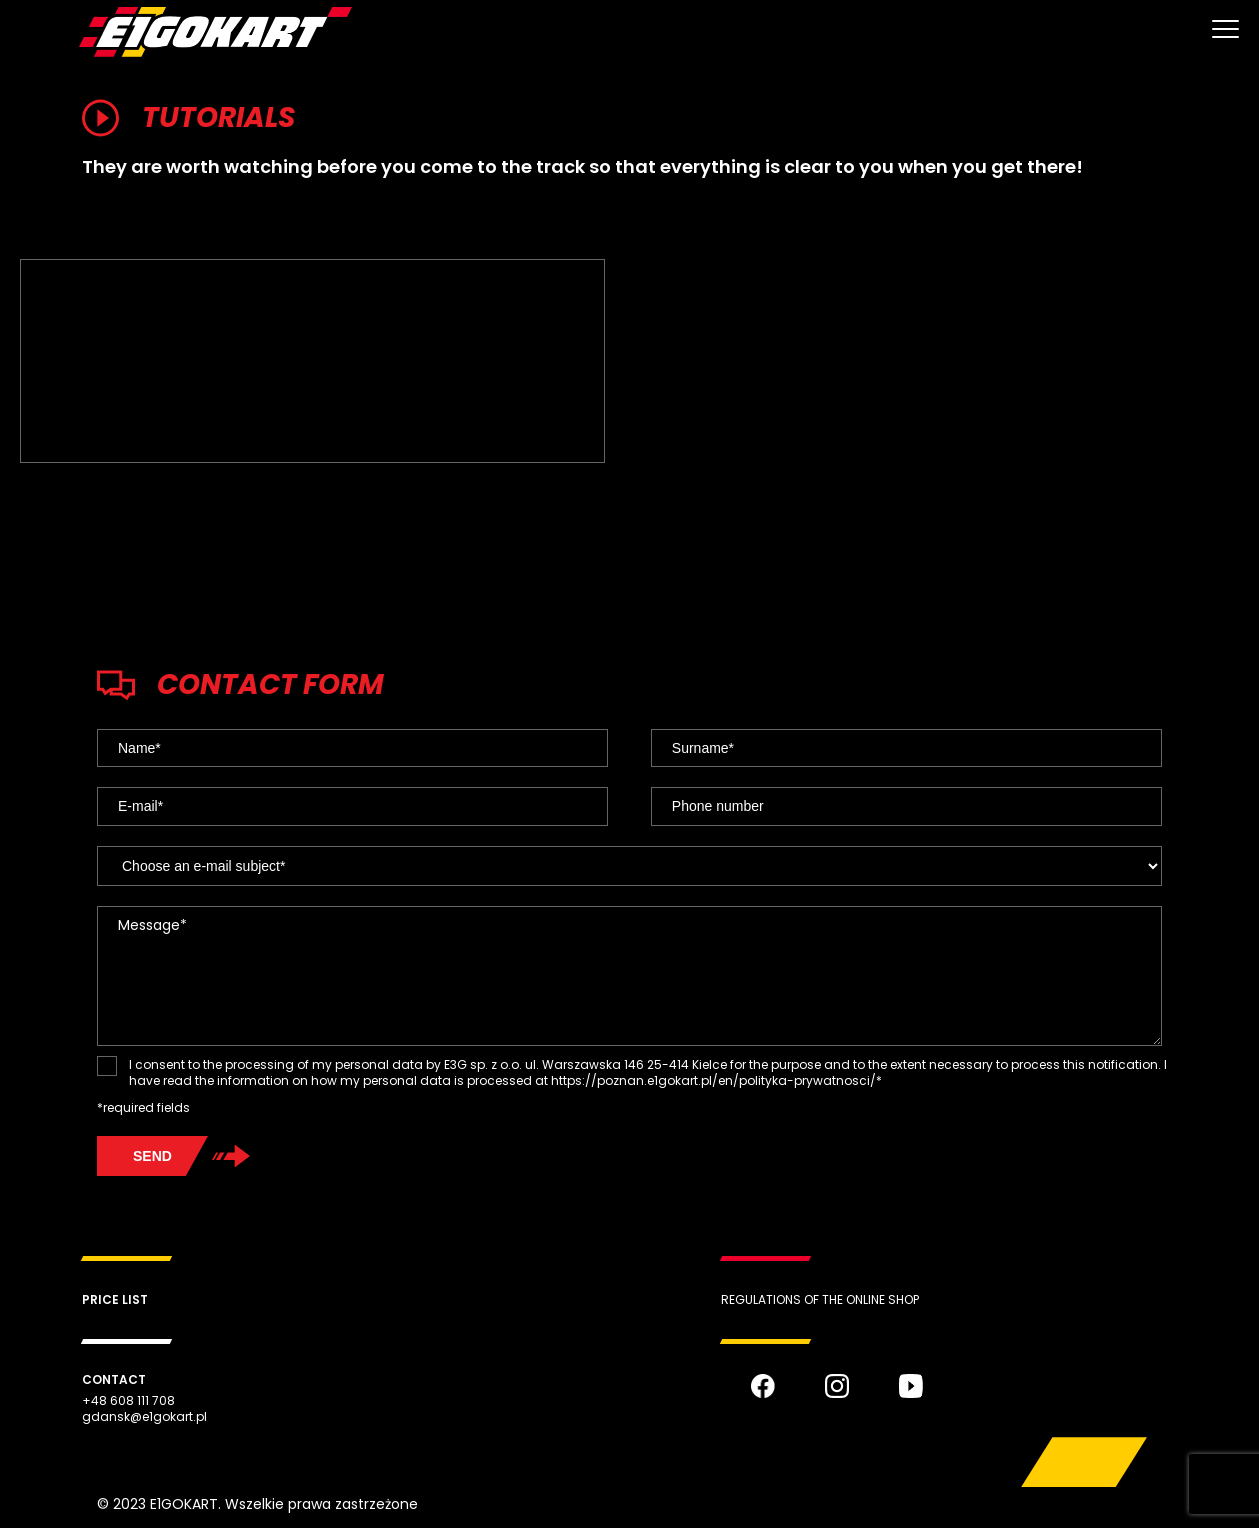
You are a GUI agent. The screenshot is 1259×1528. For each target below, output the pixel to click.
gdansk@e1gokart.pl (144, 1417)
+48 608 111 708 (128, 1401)
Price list (115, 1299)
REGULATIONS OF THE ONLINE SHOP (820, 1299)
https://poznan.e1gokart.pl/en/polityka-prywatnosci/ (713, 1080)
